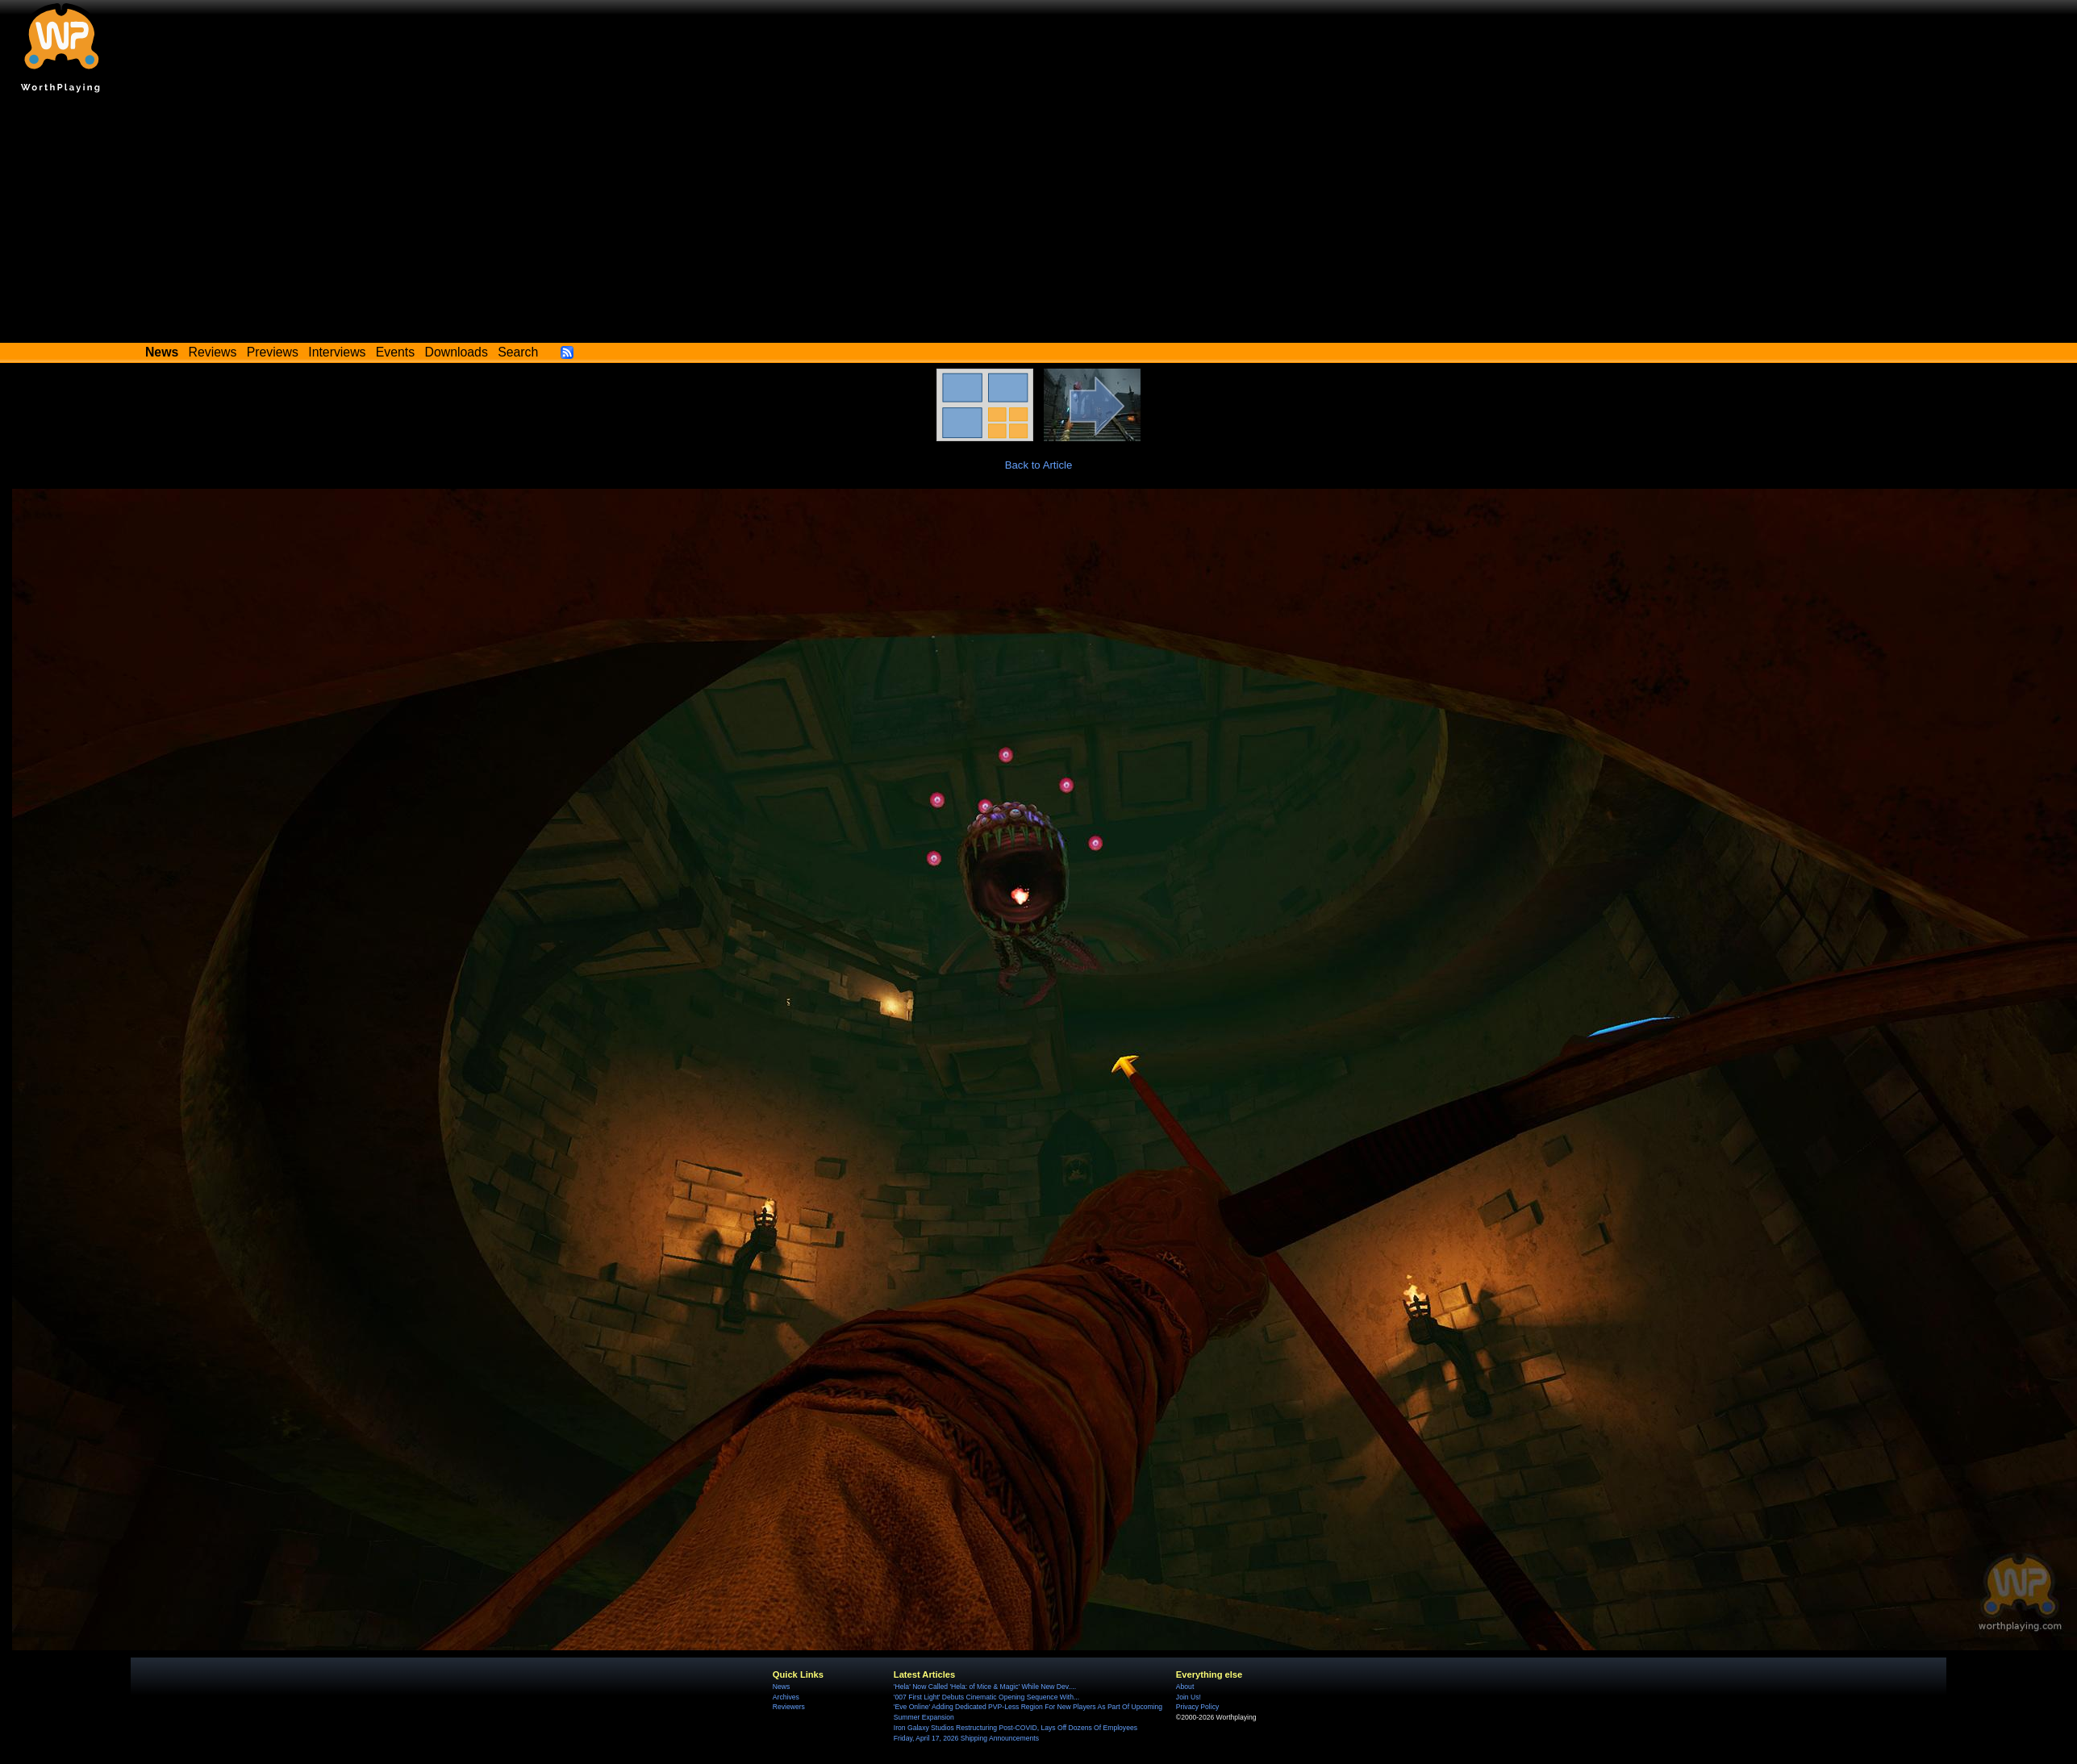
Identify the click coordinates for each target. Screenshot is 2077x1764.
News (781, 1687)
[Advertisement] (1039, 222)
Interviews (336, 352)
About (1185, 1687)
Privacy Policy (1197, 1707)
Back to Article (1039, 465)
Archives (786, 1697)
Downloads (456, 352)
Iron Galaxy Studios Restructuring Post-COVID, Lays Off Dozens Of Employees (1015, 1728)
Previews (272, 352)
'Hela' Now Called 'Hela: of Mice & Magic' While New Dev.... (985, 1687)
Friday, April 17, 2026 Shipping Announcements (966, 1738)
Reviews (213, 352)
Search (518, 352)
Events (395, 352)
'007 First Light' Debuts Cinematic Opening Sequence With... (986, 1697)
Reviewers (789, 1707)
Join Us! (1188, 1697)
